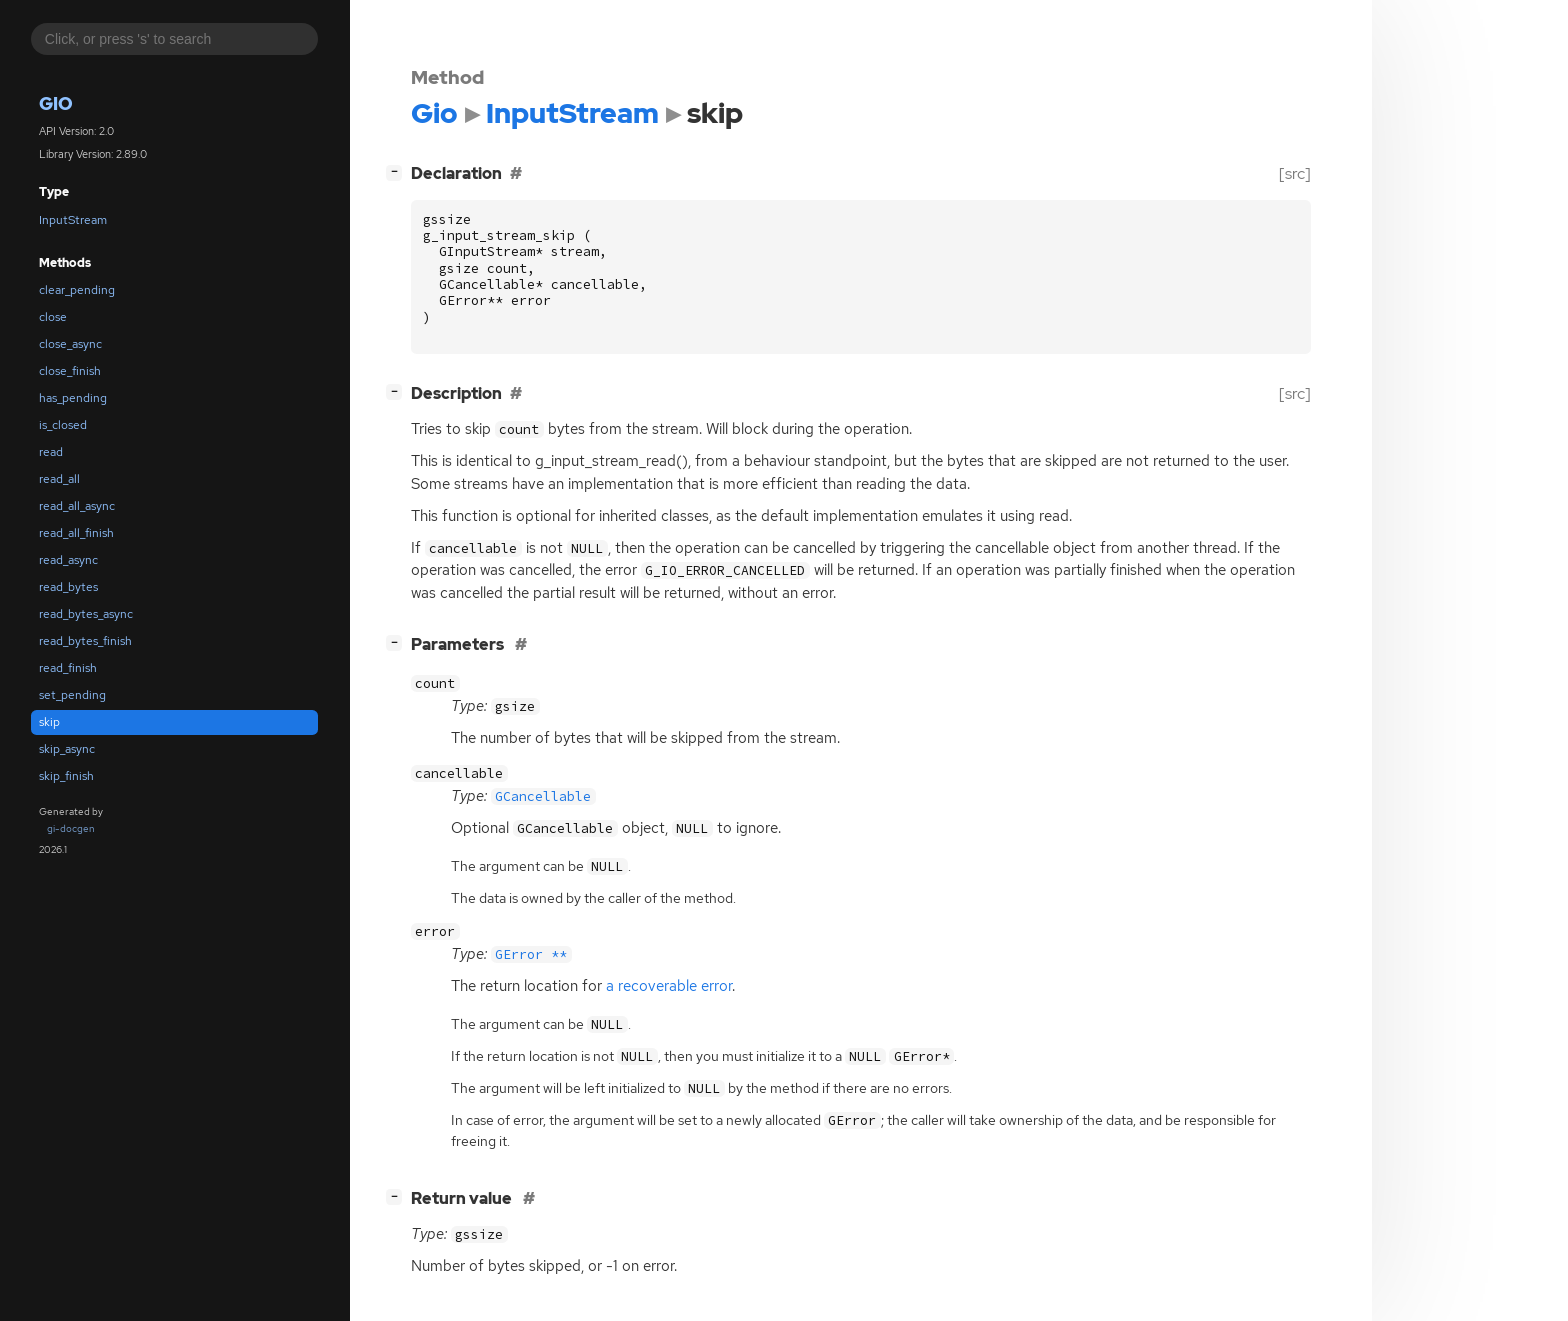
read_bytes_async (86, 614)
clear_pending (77, 290)
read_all (59, 479)
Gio (56, 103)
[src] (1295, 173)
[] (398, 171)
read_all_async (77, 506)
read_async (68, 560)
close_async (70, 344)
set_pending (72, 695)
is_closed (63, 425)
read (51, 452)
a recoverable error (669, 986)
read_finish (68, 668)
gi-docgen (71, 828)
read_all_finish (76, 533)
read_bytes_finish (85, 641)
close (53, 317)
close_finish (70, 371)
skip (49, 722)
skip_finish (66, 776)
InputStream (73, 220)
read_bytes (68, 587)
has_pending (73, 398)
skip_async (67, 749)
